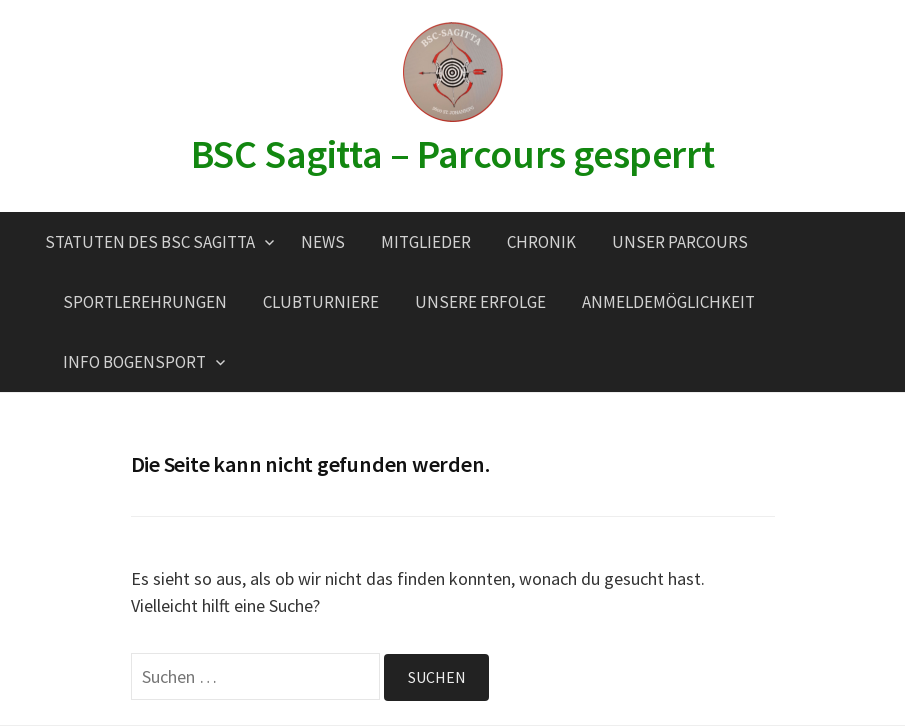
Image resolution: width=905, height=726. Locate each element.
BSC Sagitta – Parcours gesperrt (453, 154)
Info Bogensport (134, 362)
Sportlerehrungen (145, 302)
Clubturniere (321, 302)
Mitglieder (426, 242)
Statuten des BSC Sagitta (150, 242)
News (323, 242)
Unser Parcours (680, 242)
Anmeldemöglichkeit (668, 302)
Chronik (541, 242)
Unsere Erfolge (480, 302)
